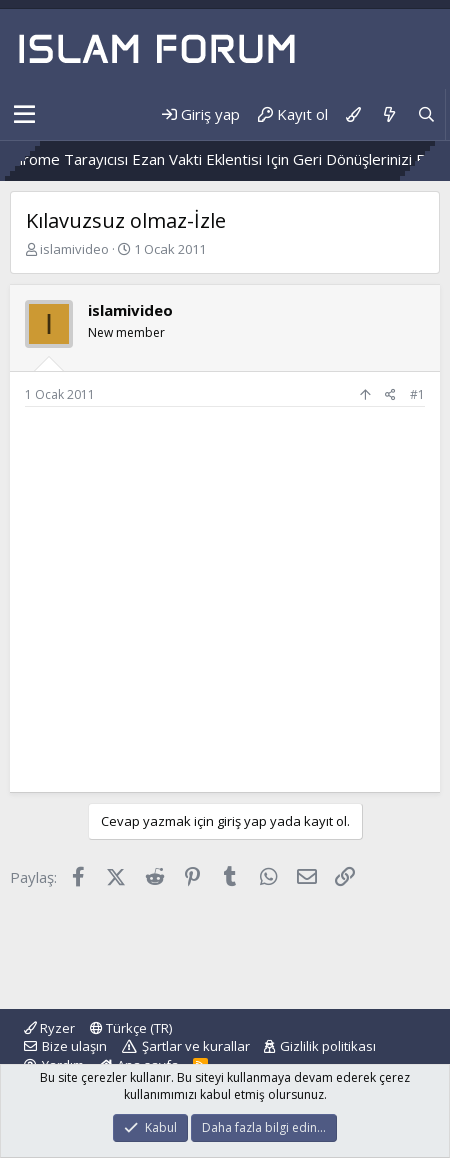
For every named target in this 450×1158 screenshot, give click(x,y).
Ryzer (49, 1028)
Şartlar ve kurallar (196, 1046)
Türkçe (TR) (131, 1028)
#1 (417, 394)
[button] (24, 115)
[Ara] (426, 114)
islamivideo (74, 249)
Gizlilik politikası (328, 1046)
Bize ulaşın (74, 1046)
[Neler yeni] (388, 114)
